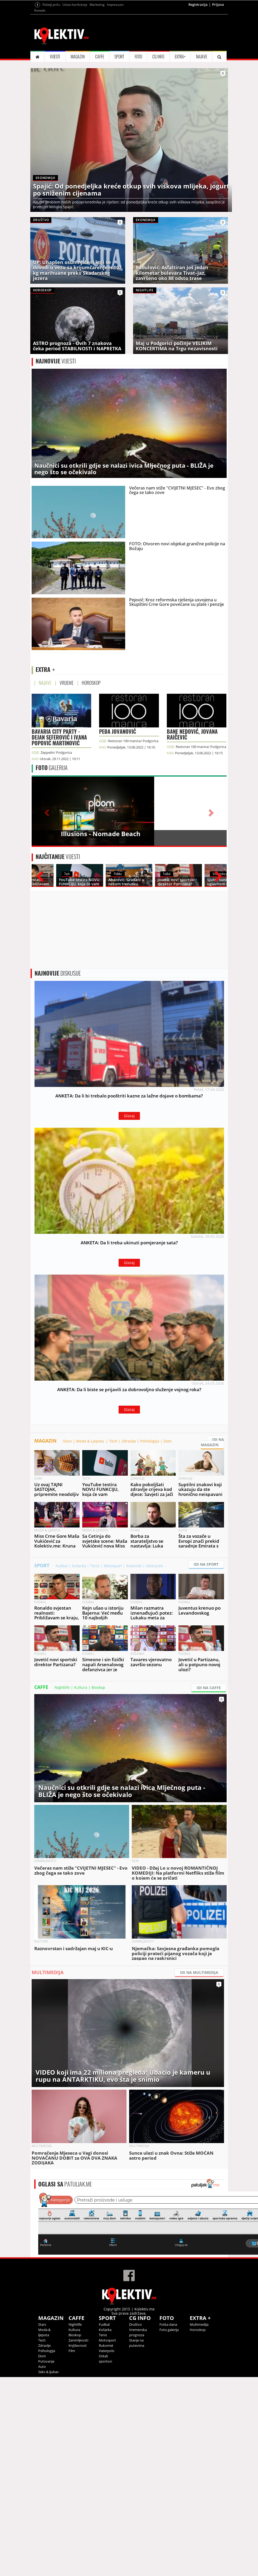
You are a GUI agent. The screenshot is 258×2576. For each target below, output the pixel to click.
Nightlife (62, 1687)
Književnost (78, 2345)
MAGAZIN (78, 56)
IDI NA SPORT (206, 1564)
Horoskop (198, 2329)
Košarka (79, 1565)
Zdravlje (129, 1441)
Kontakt (39, 10)
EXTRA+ (180, 56)
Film (72, 2350)
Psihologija (149, 1441)
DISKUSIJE (58, 973)
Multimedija (199, 2324)
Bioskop (98, 1687)
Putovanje (46, 2361)
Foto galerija (169, 2329)
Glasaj (129, 1115)
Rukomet (134, 1565)
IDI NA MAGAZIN (212, 1442)
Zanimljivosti (78, 2340)
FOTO (138, 56)
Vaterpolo (154, 1565)
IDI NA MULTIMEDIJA (199, 1972)
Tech (113, 1441)
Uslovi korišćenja (74, 4)
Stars (67, 1441)
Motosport (113, 1565)
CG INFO (158, 56)
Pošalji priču (51, 4)
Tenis (95, 1565)
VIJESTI (55, 56)
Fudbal (62, 1565)
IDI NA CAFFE (209, 1687)
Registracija (198, 4)
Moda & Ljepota (90, 1441)
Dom (167, 1441)
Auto (42, 2366)
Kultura (80, 1687)
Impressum (115, 4)
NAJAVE (201, 56)
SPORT (119, 56)
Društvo (135, 2324)
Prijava (218, 4)
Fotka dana (168, 2324)
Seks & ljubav (48, 2371)
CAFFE (99, 56)
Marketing (97, 4)
